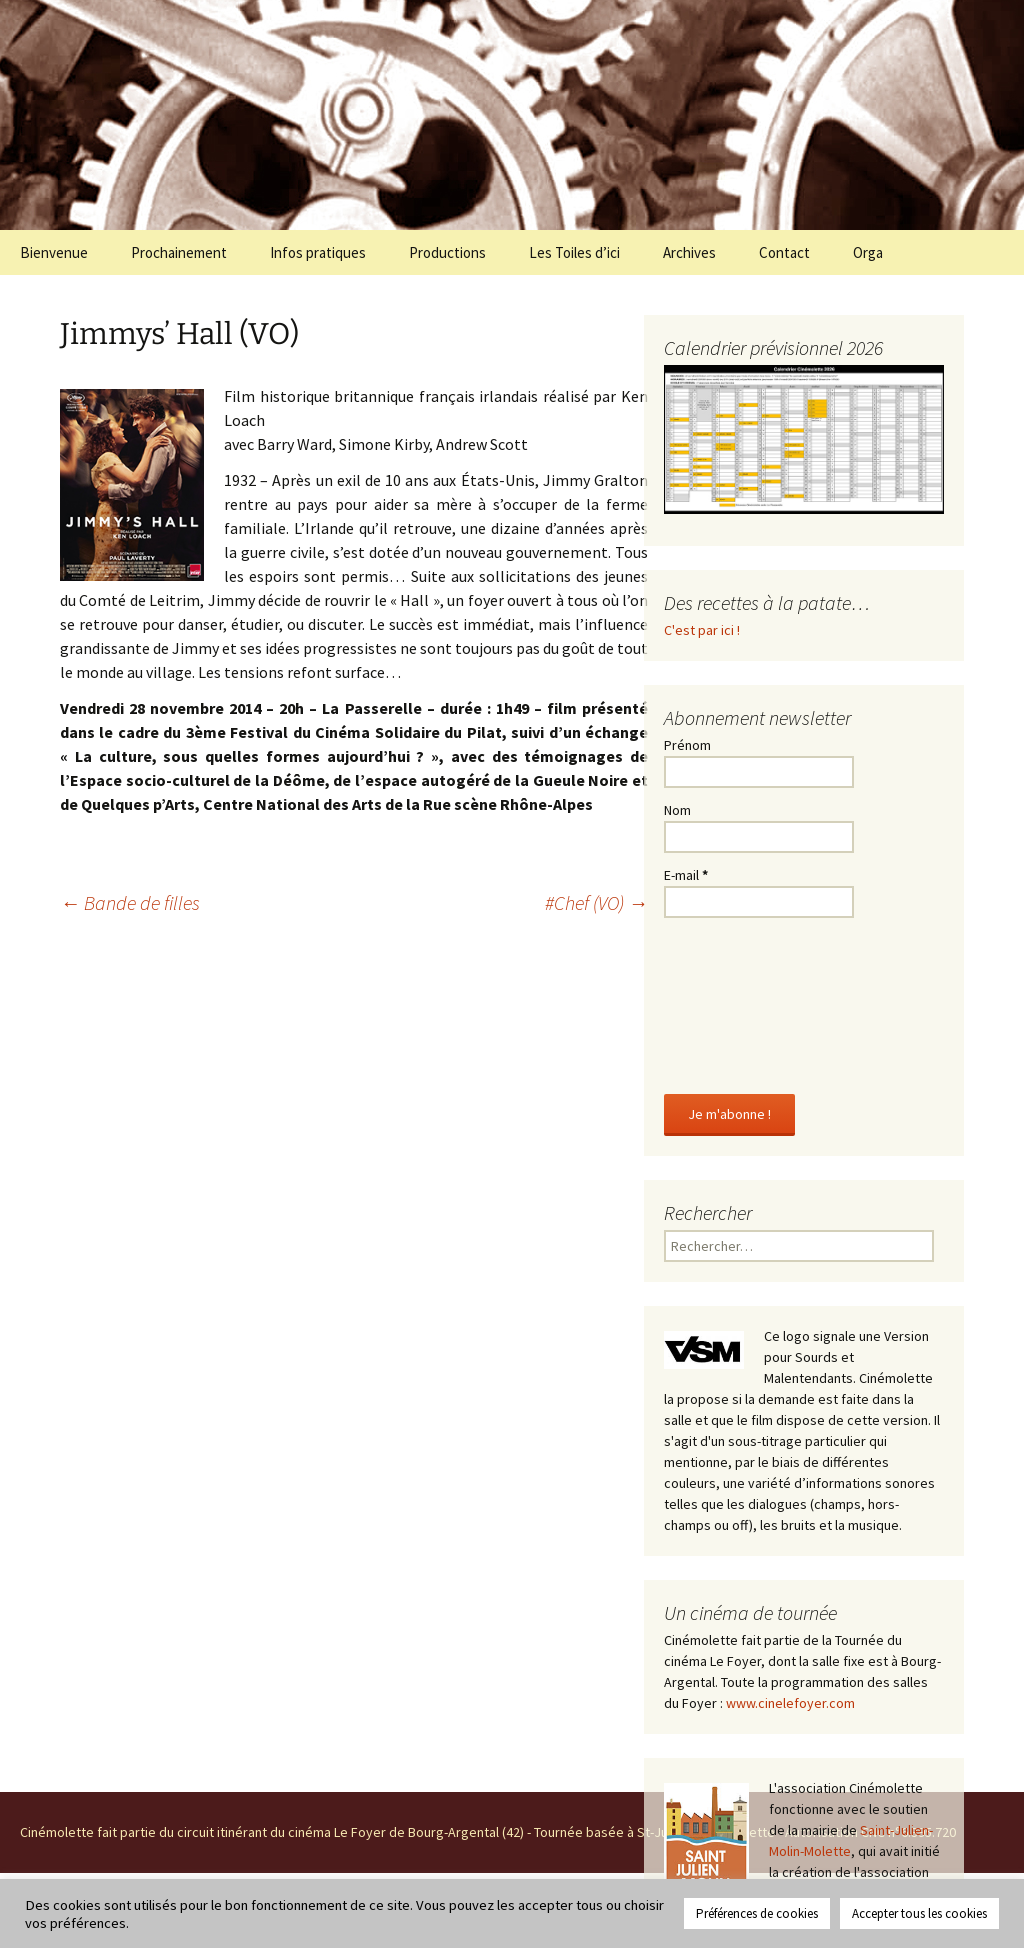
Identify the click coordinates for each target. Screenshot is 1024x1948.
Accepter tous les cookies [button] (919, 1913)
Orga (868, 252)
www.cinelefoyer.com (790, 1703)
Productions (447, 252)
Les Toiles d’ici (574, 252)
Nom (677, 810)
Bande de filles (130, 902)
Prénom (687, 745)
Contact (784, 252)
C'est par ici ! (702, 630)
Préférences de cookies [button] (757, 1913)
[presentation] (746, 1002)
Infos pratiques (318, 252)
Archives (689, 252)
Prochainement (179, 252)
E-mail (686, 875)
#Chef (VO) (596, 902)
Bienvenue (54, 252)
